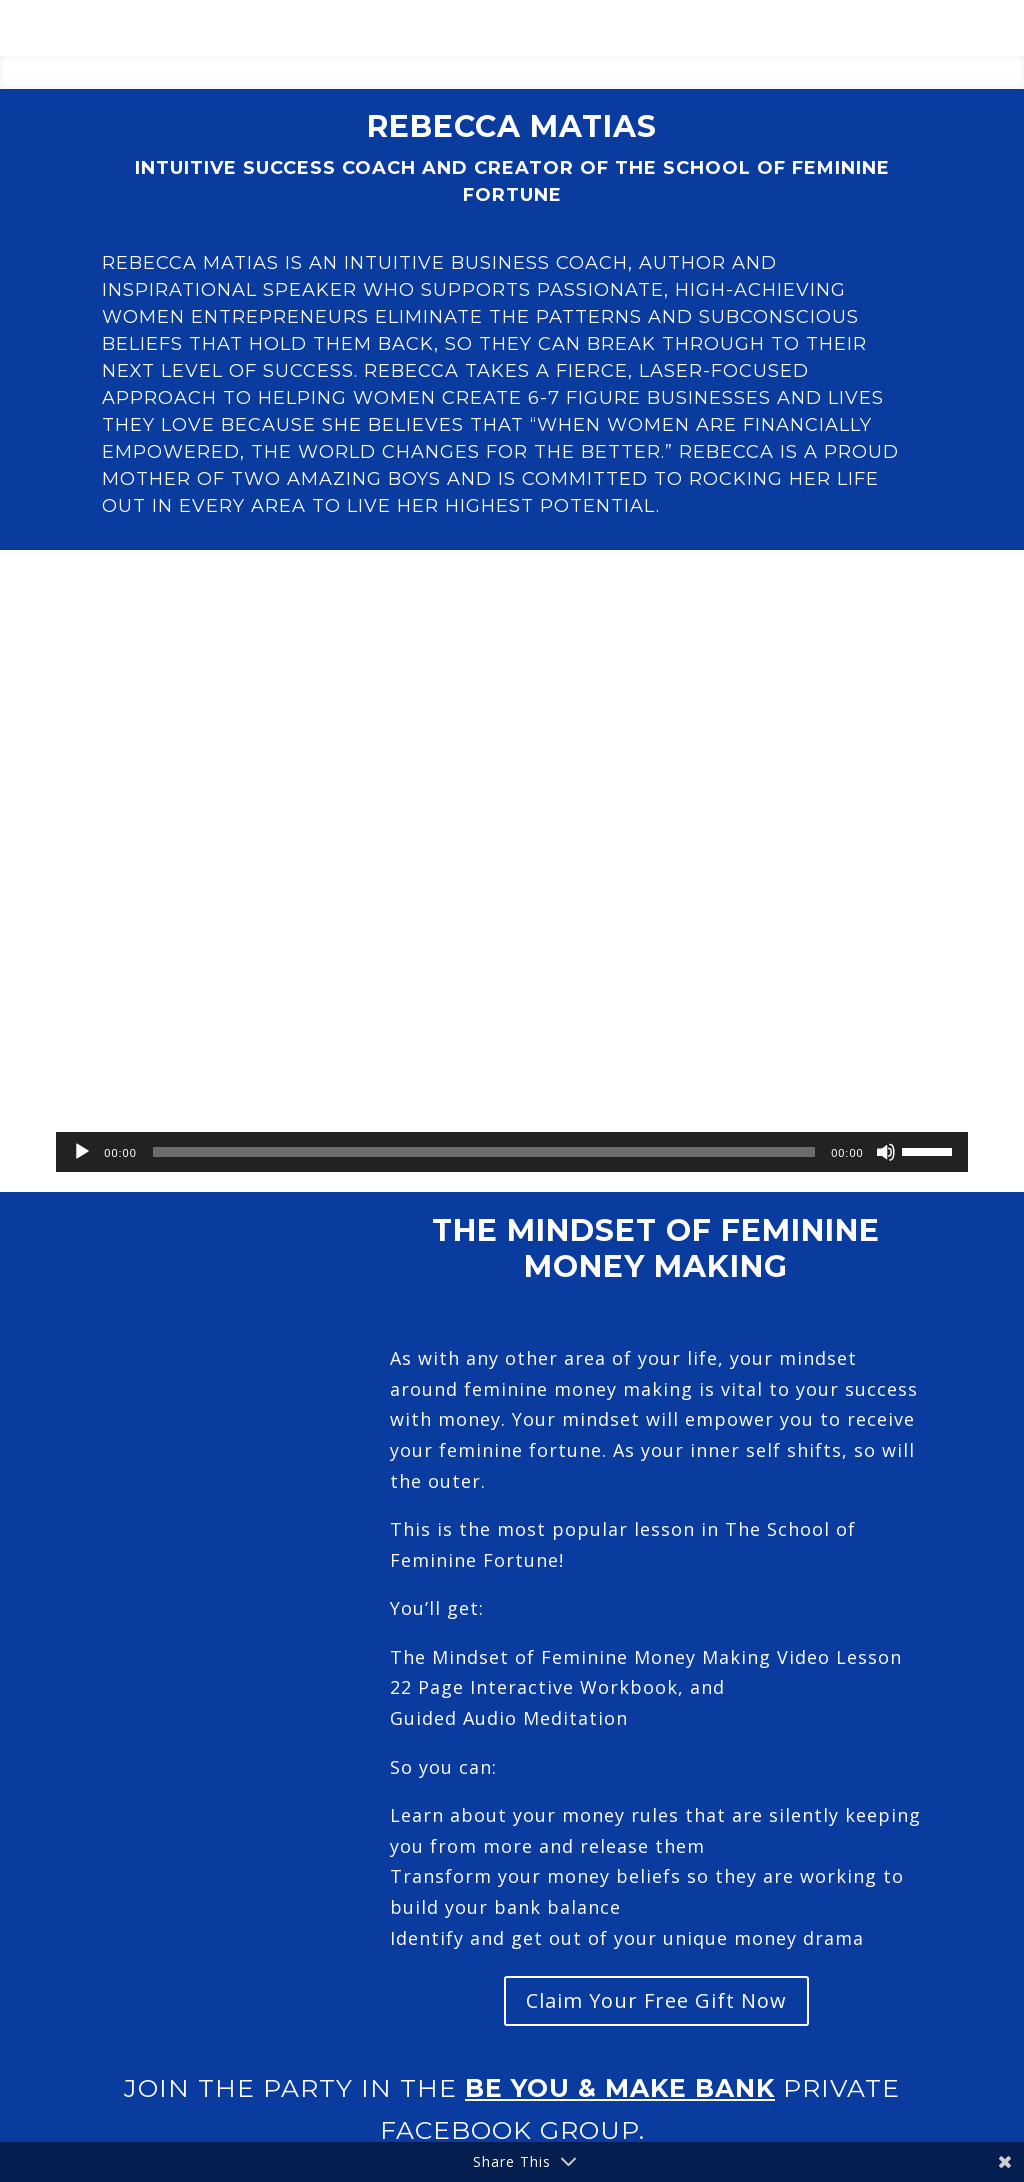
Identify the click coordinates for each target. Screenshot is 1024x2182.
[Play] (82, 1152)
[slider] (484, 1152)
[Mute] (886, 1152)
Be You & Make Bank (620, 2088)
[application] (511, 1152)
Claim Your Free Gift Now (656, 2000)
